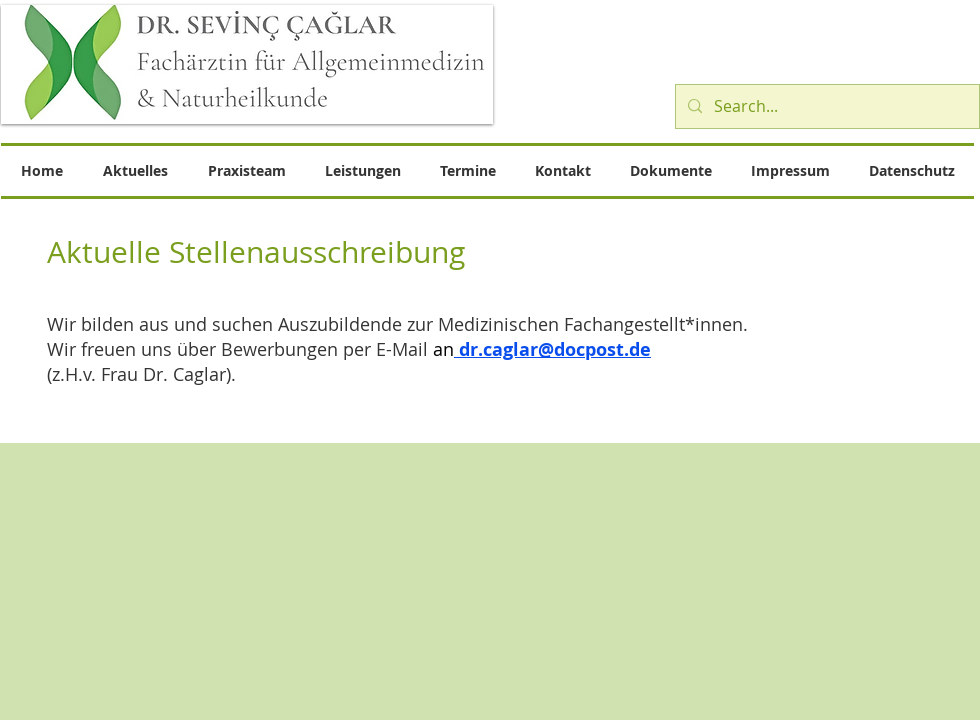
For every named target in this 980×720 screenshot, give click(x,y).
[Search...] (825, 106)
